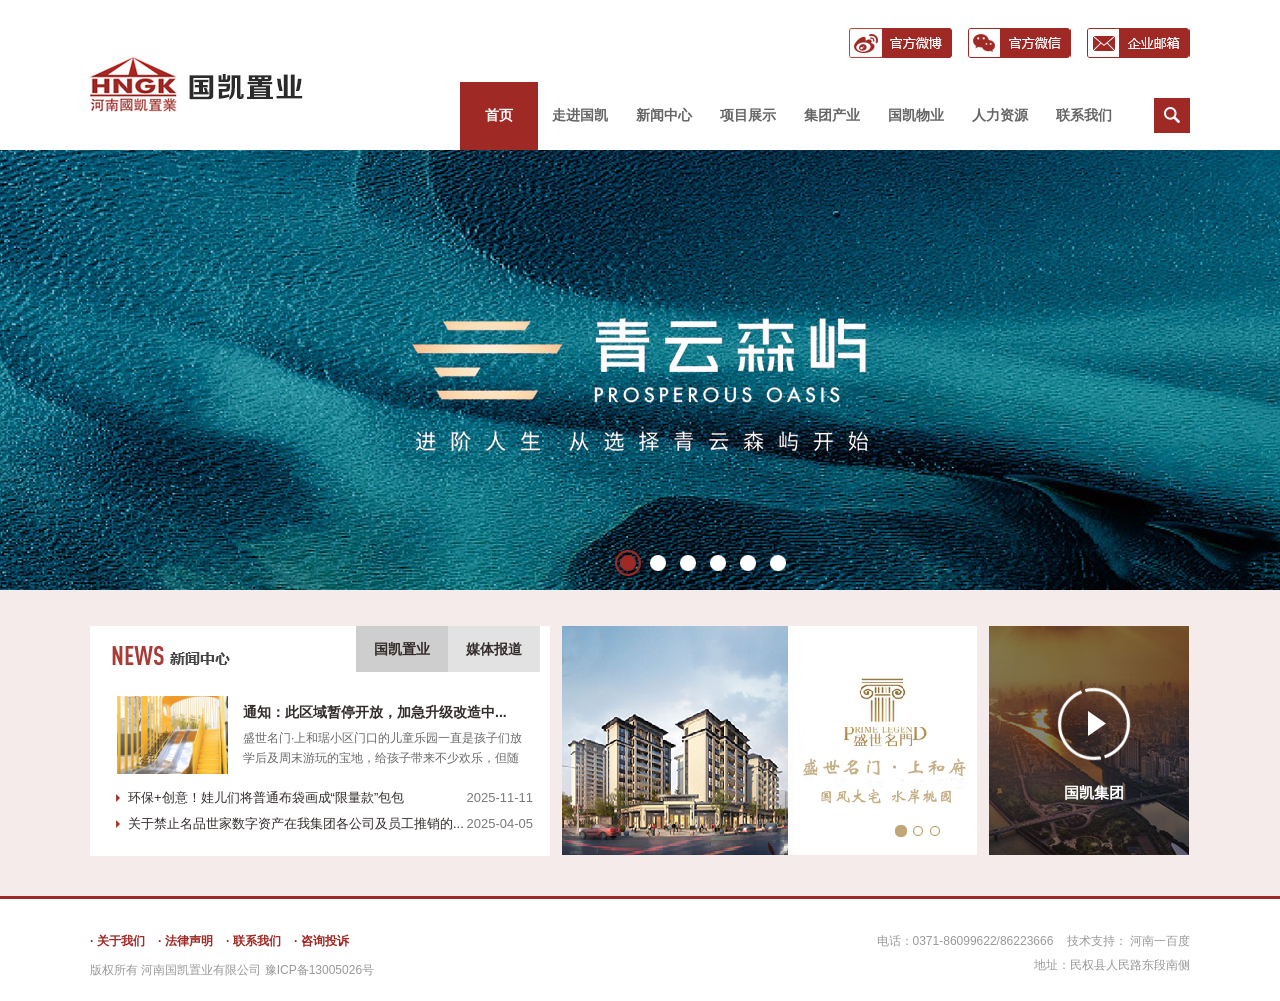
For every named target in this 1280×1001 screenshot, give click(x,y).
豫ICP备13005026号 (319, 970)
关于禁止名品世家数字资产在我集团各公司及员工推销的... (296, 823)
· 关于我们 (117, 941)
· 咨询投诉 (321, 941)
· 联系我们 (253, 941)
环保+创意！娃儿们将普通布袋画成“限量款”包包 (266, 797)
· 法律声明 (185, 941)
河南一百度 (1160, 941)
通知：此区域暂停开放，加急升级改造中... (375, 712)
